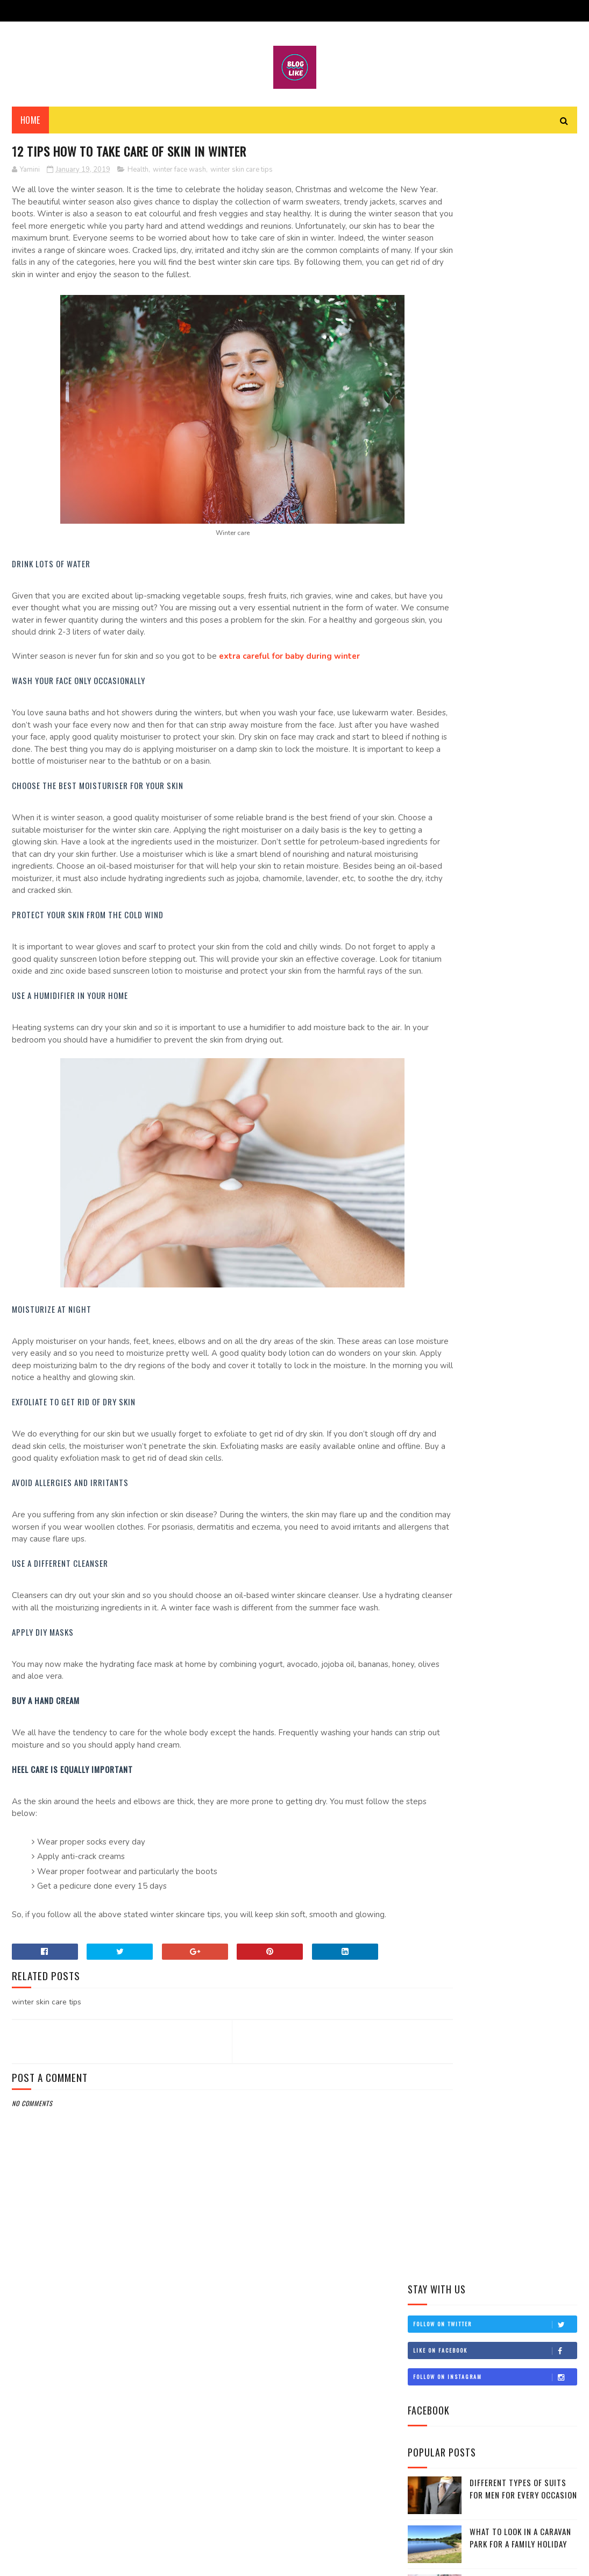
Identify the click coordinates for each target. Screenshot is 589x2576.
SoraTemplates (62, 2562)
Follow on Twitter (495, 187)
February (448, 873)
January (445, 889)
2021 (430, 693)
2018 (430, 1052)
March (443, 858)
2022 (430, 678)
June (439, 813)
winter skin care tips (241, 174)
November (448, 752)
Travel (426, 625)
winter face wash (179, 174)
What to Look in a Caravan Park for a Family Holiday (520, 401)
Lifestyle (429, 607)
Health (137, 174)
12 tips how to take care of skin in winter (491, 907)
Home (30, 123)
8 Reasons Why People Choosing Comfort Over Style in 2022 (517, 456)
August (444, 782)
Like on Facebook (495, 213)
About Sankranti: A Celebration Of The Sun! (498, 930)
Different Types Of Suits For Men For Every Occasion (523, 352)
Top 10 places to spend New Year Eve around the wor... (494, 954)
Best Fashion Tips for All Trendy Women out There (500, 1002)
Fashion (427, 571)
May (437, 828)
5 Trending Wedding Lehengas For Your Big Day (521, 499)
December (448, 736)
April (440, 843)
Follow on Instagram (495, 240)
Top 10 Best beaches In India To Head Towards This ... (494, 1026)
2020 (430, 708)
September (450, 767)
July (438, 798)
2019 (430, 723)
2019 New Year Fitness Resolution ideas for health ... (499, 978)
